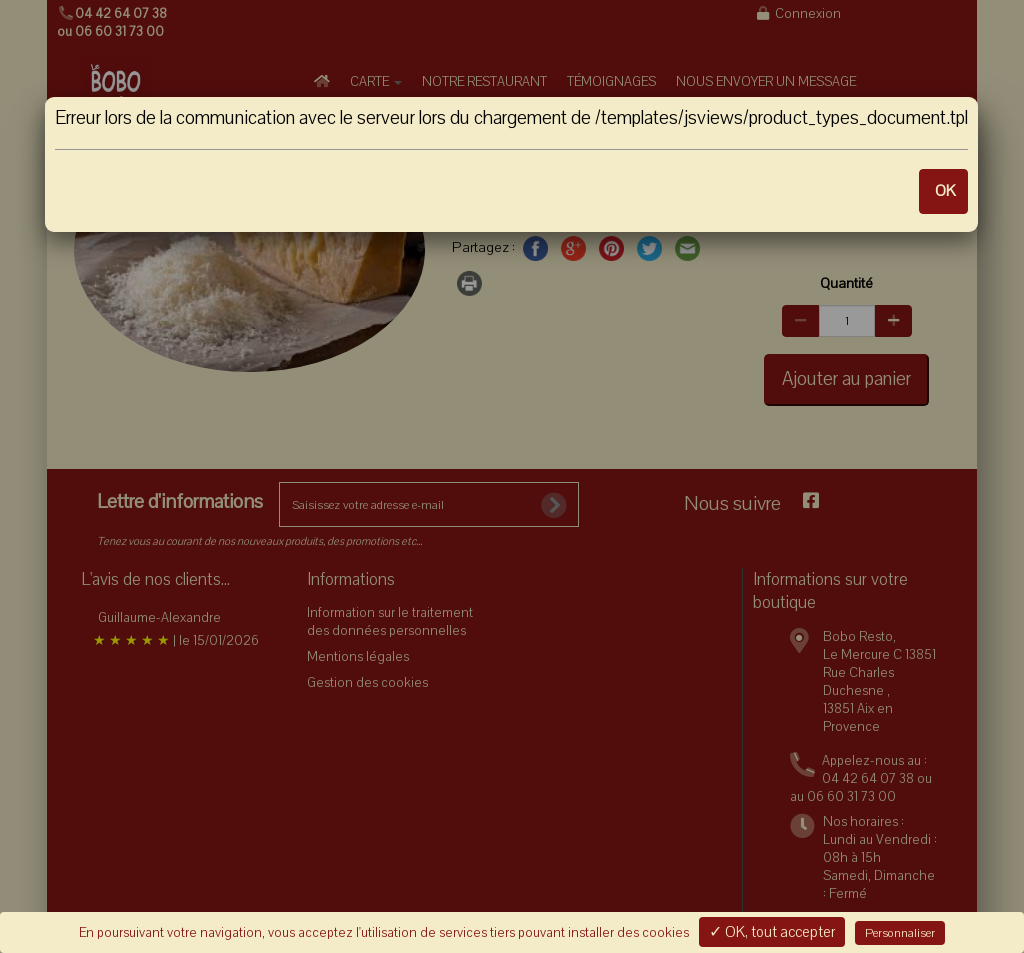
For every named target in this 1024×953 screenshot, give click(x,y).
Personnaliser (900, 933)
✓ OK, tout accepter (772, 932)
